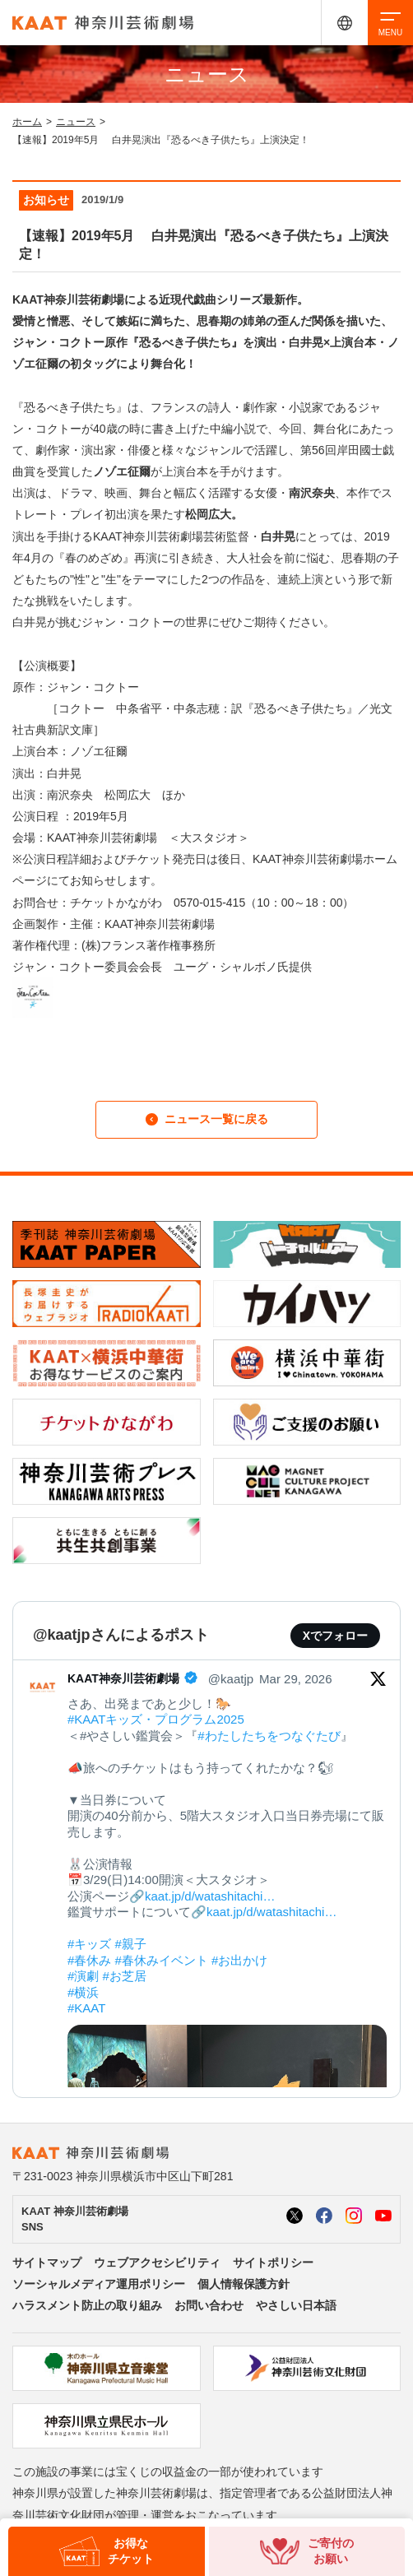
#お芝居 (124, 1976)
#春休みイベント (161, 1960)
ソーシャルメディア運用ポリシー (98, 2284)
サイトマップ (46, 2262)
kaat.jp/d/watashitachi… (210, 1896)
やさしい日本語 (296, 2305)
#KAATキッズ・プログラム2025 (155, 1719)
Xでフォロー (335, 1635)
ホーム (27, 122)
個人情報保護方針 (243, 2284)
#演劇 (83, 1976)
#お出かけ (239, 1960)
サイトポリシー (273, 2262)
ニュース (75, 122)
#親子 (130, 1944)
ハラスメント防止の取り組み (87, 2305)
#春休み (89, 1960)
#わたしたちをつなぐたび (268, 1736)
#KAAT (86, 2008)
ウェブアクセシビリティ (157, 2262)
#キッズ (89, 1944)
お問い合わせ (209, 2305)
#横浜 (83, 1992)
